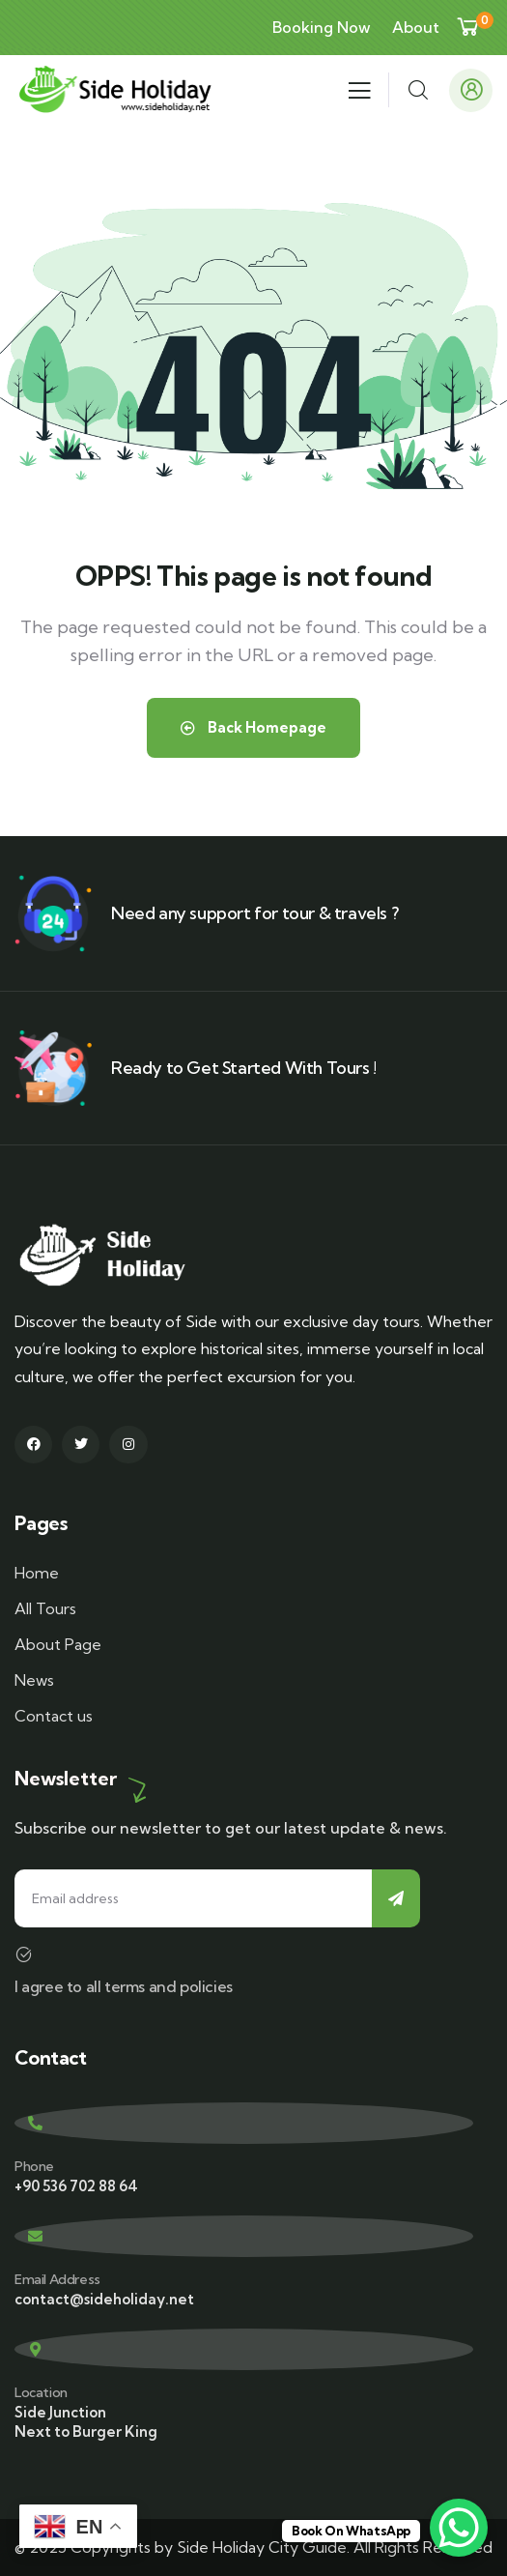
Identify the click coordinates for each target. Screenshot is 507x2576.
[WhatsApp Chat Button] (459, 2528)
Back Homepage (253, 727)
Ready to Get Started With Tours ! (244, 1067)
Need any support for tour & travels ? (254, 913)
